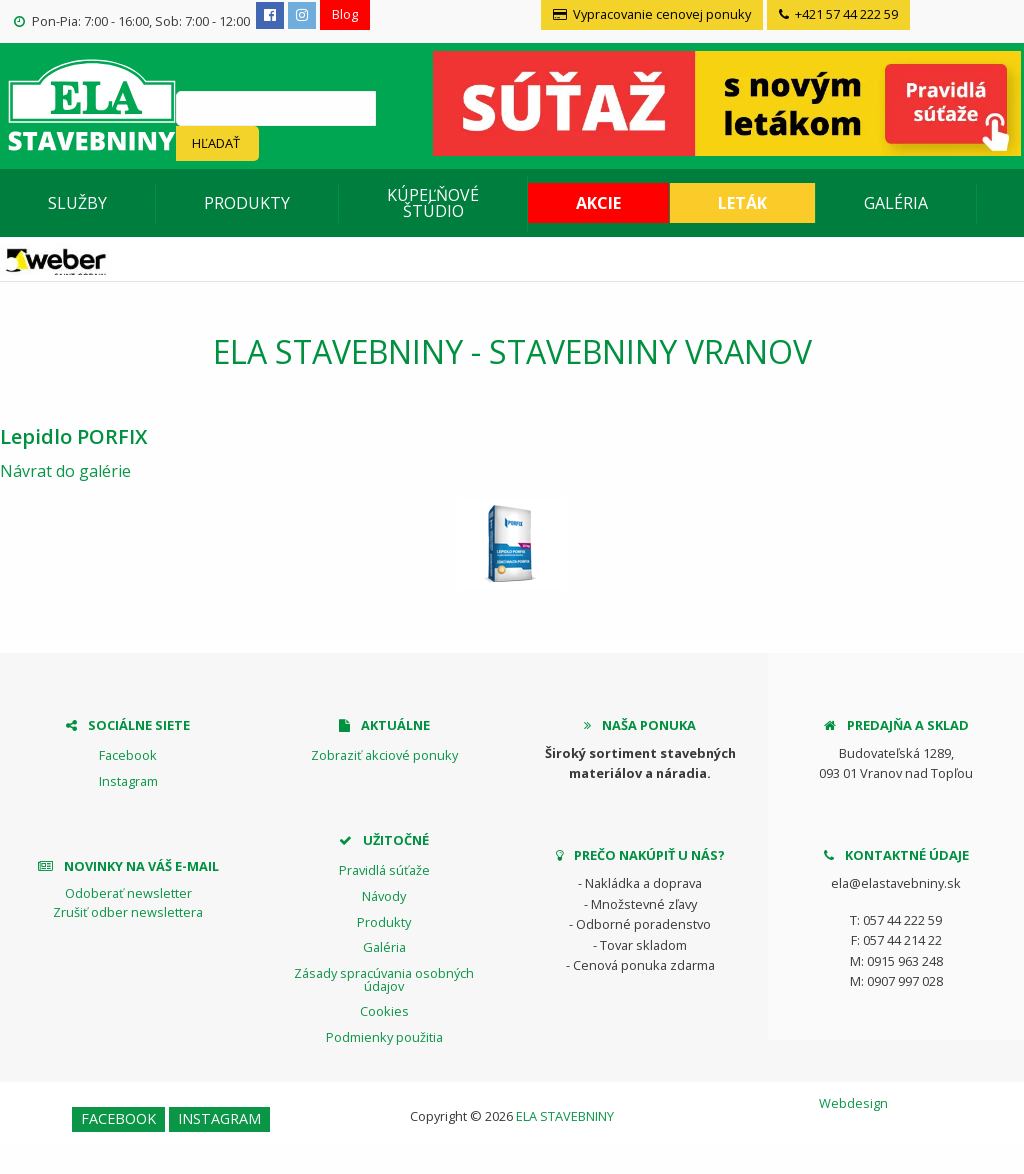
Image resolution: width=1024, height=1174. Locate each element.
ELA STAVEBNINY (565, 1116)
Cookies (384, 1011)
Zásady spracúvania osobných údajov (384, 979)
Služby (77, 203)
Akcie (598, 203)
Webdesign (853, 1103)
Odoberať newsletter (128, 893)
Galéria (896, 203)
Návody (384, 896)
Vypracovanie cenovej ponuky (652, 14)
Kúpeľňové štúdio (433, 203)
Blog (345, 14)
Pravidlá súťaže (384, 870)
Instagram (128, 781)
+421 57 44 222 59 (838, 14)
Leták (742, 203)
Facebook (128, 755)
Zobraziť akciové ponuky (384, 755)
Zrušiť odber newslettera (128, 912)
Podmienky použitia (384, 1037)
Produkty (247, 203)
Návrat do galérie (65, 471)
